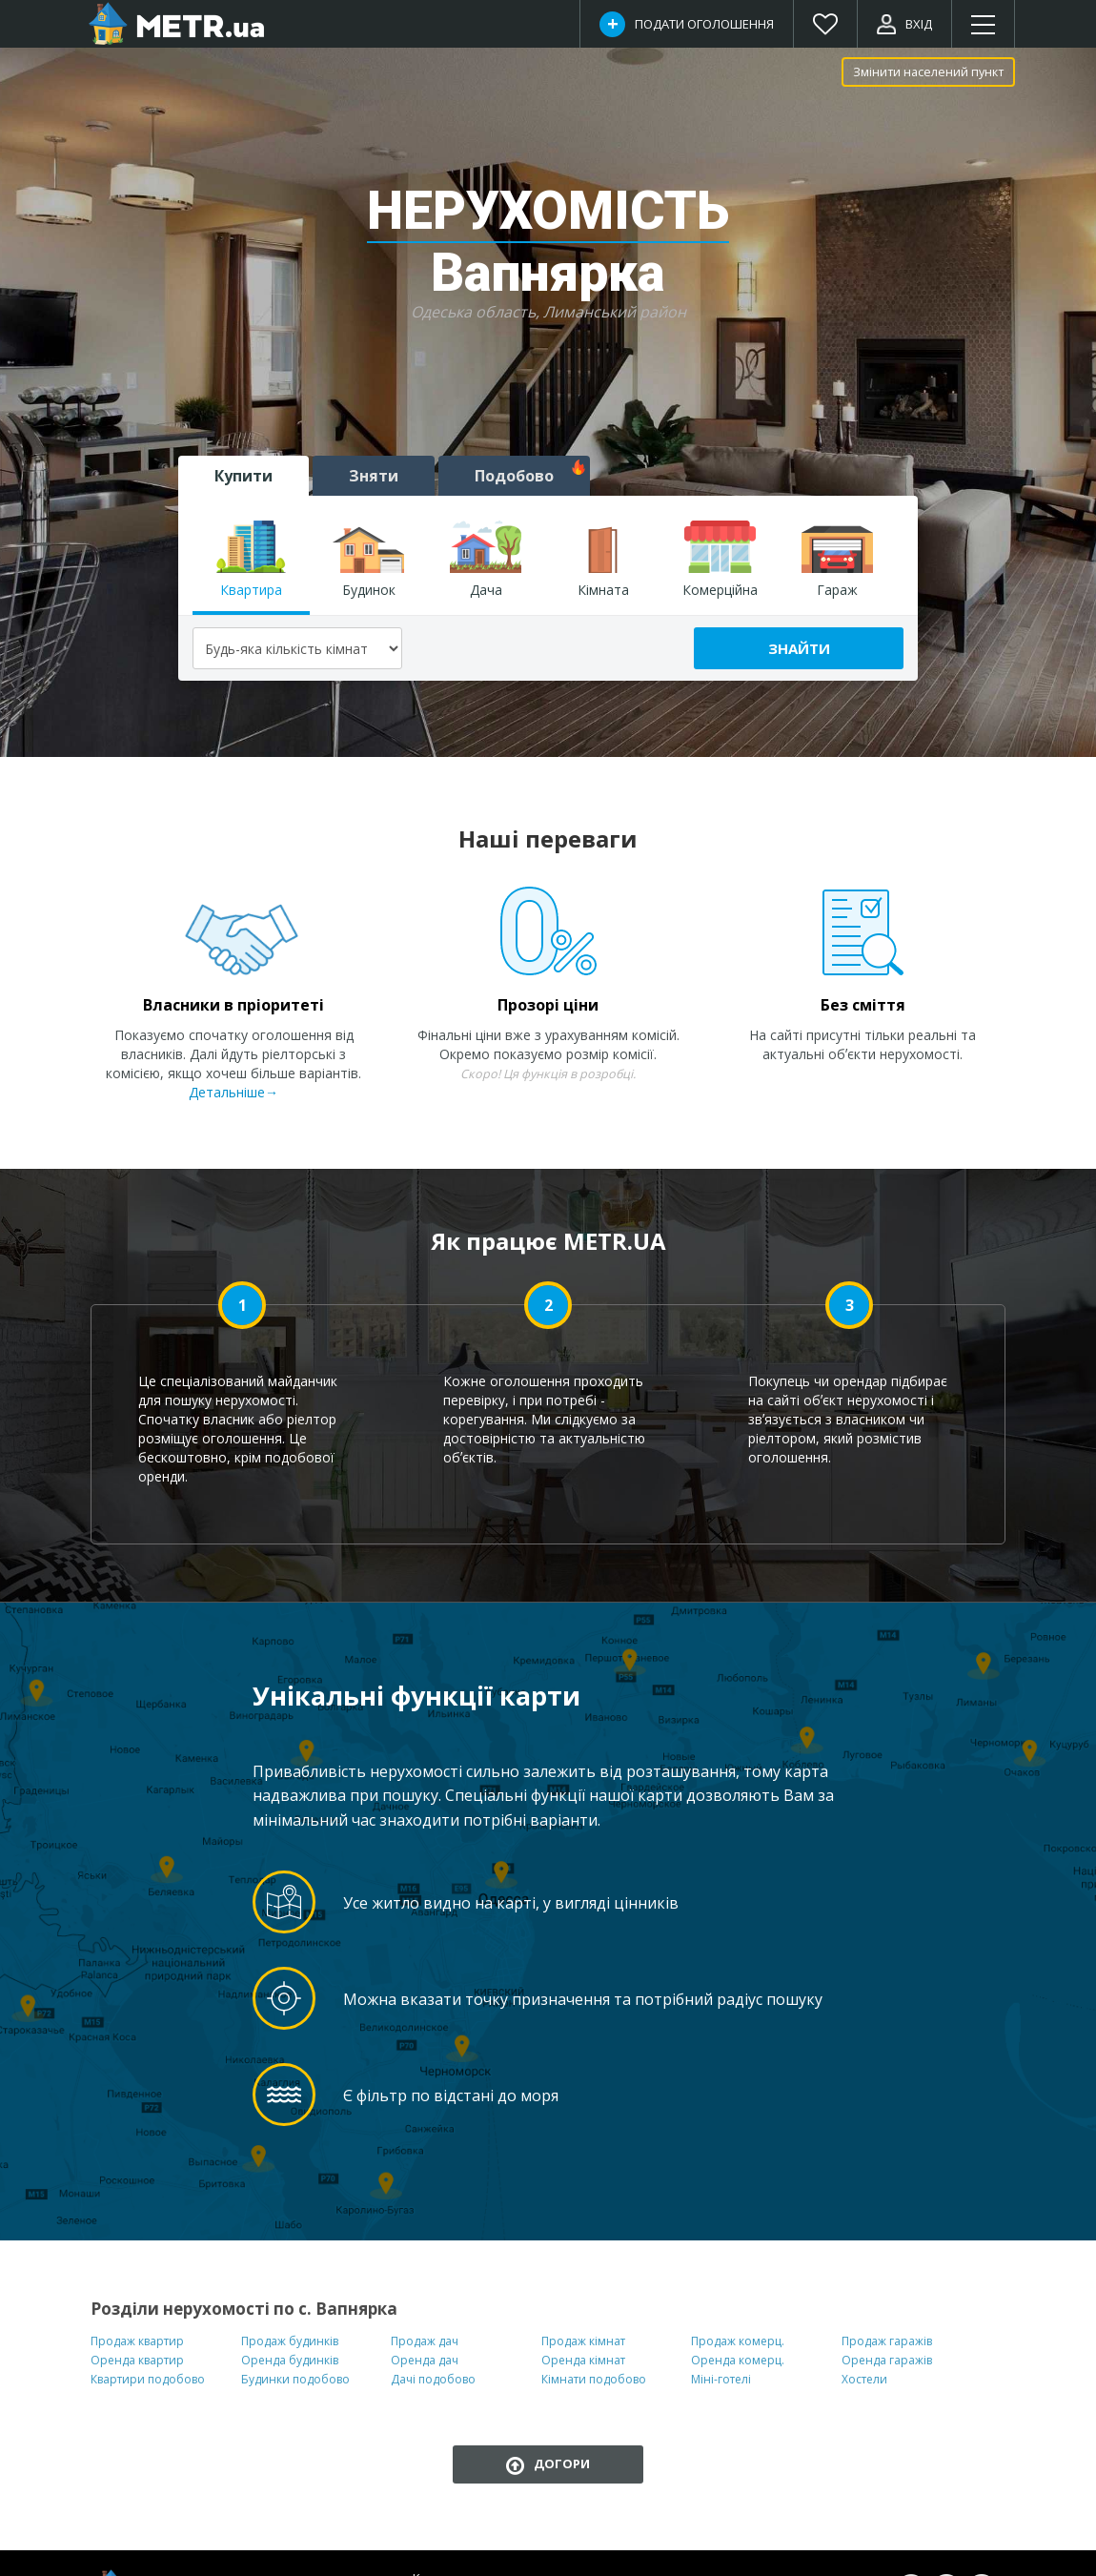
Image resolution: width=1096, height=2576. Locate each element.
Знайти (799, 648)
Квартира (251, 560)
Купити (243, 475)
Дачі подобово (433, 2379)
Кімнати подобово (593, 2379)
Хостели (864, 2379)
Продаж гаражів (887, 2341)
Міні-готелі (721, 2379)
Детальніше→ (233, 1092)
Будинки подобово (295, 2379)
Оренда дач (424, 2360)
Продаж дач (424, 2341)
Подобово (530, 473)
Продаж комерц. (737, 2341)
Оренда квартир (137, 2360)
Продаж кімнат (583, 2341)
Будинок (368, 560)
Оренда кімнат (583, 2360)
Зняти (373, 475)
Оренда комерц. (737, 2360)
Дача (485, 560)
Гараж (837, 560)
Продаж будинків (289, 2341)
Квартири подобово (148, 2379)
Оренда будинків (289, 2360)
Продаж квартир (137, 2341)
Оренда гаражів (887, 2360)
